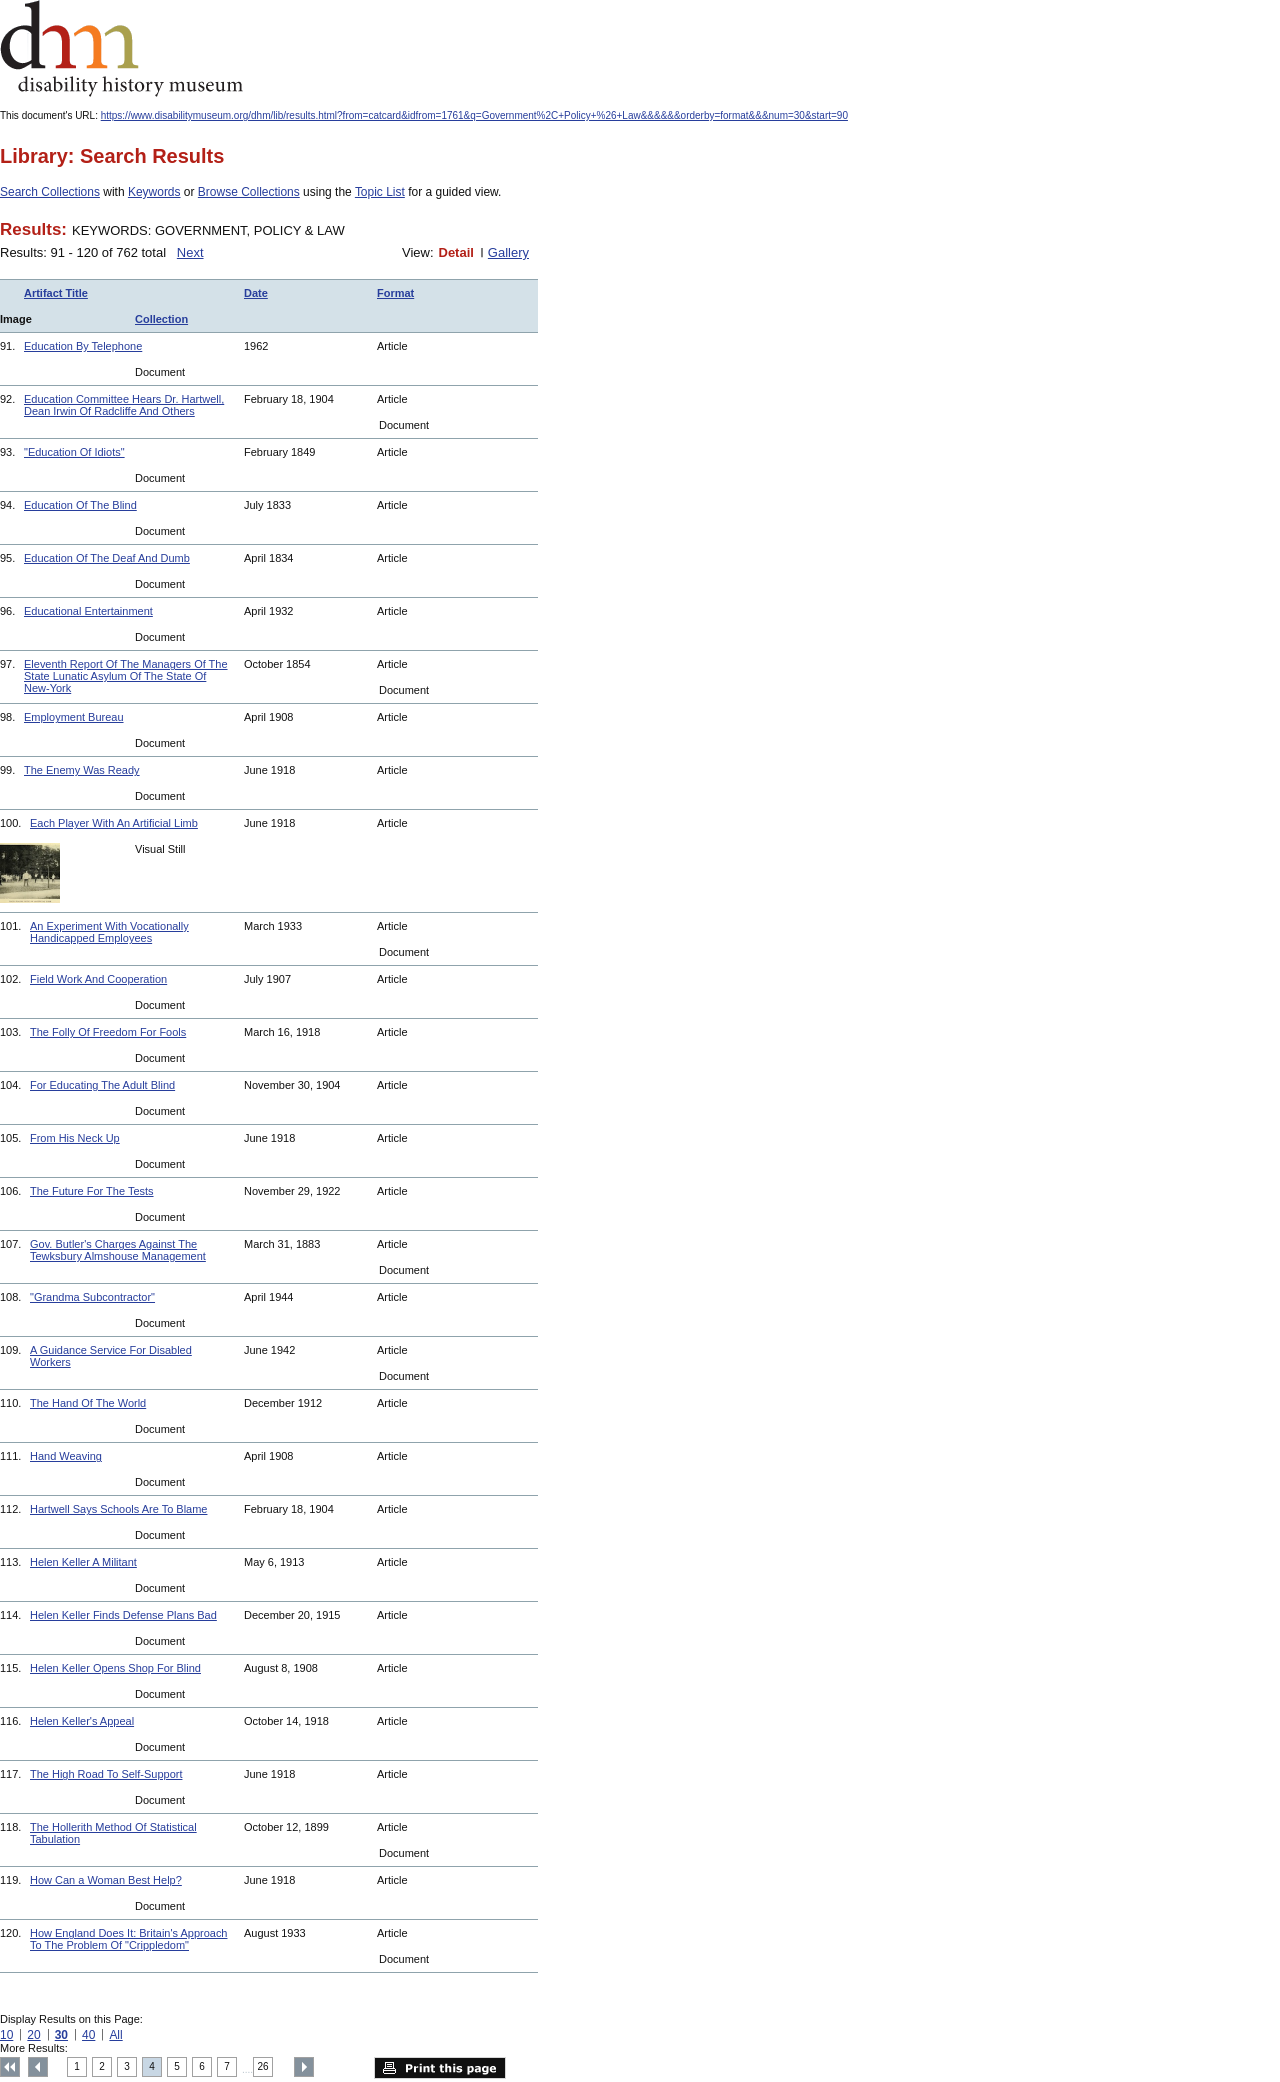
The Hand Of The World (88, 1403)
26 (263, 2066)
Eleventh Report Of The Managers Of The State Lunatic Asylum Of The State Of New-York (126, 676)
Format (395, 293)
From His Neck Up (75, 1138)
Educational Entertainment (88, 611)
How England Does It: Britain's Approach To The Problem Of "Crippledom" (128, 1939)
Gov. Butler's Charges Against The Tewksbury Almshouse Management (118, 1250)
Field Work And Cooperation (98, 979)
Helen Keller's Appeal (82, 1721)
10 (6, 2035)
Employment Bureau (74, 717)
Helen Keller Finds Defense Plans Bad (123, 1615)
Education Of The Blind (80, 505)
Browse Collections (249, 192)
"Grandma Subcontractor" (92, 1297)
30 (61, 2035)
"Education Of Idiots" (74, 452)
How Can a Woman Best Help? (106, 1880)
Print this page (440, 2068)
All (115, 2035)
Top (10, 2067)
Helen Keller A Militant (83, 1562)
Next (190, 252)
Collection (161, 319)
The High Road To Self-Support (106, 1774)
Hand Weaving (66, 1456)
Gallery (508, 252)
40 (88, 2035)
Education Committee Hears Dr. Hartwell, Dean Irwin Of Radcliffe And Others (124, 405)
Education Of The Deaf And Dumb (107, 558)
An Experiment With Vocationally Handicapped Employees (109, 932)
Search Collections (50, 192)
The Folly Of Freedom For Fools (108, 1032)
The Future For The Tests (92, 1191)
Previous (38, 2067)
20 (33, 2035)
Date (256, 293)
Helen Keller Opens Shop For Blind (115, 1668)
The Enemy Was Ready (82, 770)
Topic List (380, 192)
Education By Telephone (83, 346)
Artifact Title (56, 293)
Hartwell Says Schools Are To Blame (118, 1509)
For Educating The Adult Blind (102, 1085)
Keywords (154, 192)
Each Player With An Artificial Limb (114, 823)
